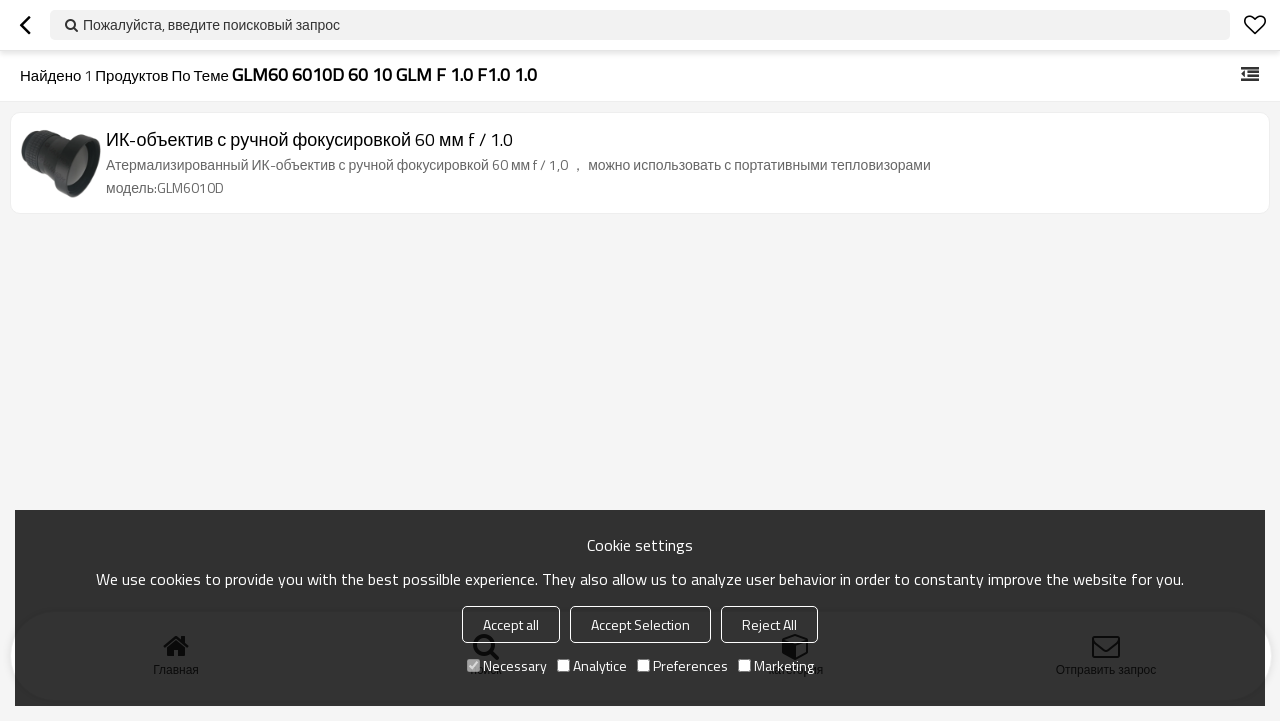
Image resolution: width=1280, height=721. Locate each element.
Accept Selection (640, 624)
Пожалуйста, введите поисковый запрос (211, 24)
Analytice (592, 665)
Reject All (769, 624)
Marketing (776, 665)
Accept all (511, 624)
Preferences (682, 665)
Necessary (507, 665)
